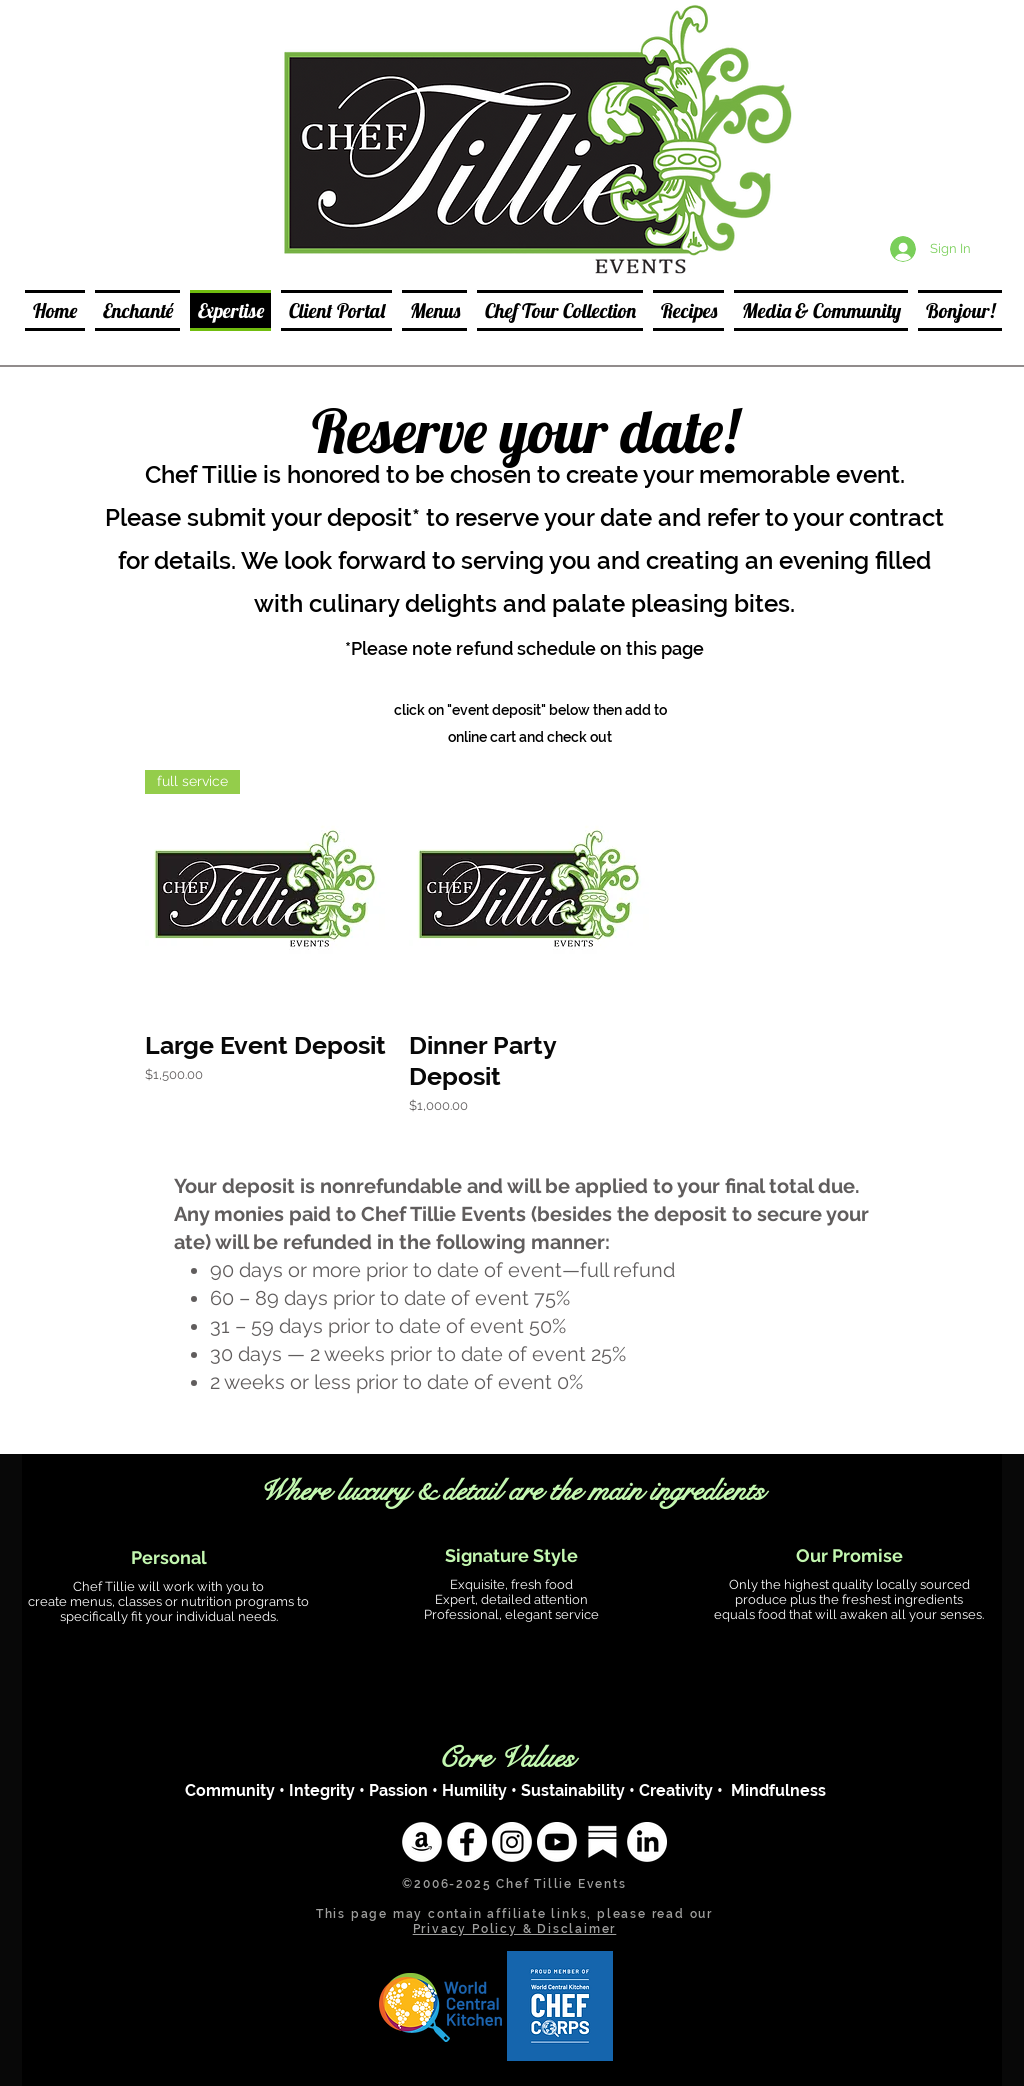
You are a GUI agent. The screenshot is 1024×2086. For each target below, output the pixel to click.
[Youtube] (557, 1842)
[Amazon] (422, 1842)
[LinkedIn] (647, 1842)
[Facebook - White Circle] (467, 1842)
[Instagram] (512, 1842)
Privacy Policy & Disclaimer (515, 1929)
